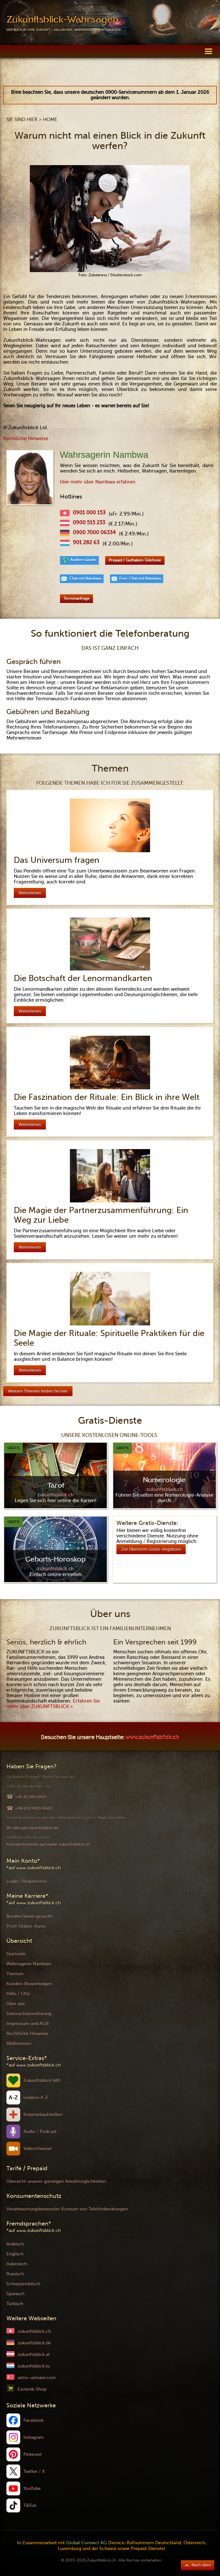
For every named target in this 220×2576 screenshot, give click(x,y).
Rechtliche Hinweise (25, 438)
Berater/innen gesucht (29, 1916)
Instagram (33, 2437)
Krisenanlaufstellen (42, 2114)
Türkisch (14, 2303)
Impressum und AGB (27, 2023)
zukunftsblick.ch (34, 2331)
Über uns (15, 2003)
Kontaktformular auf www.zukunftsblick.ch (48, 1844)
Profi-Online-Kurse (26, 1926)
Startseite (16, 1954)
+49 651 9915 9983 (33, 1808)
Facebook (33, 2420)
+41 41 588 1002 (30, 1796)
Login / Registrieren (26, 1881)
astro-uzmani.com (37, 2377)
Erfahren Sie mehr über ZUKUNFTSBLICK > (53, 1703)
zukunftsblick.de (34, 2343)
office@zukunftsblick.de (35, 1828)
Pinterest (32, 2454)
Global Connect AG (86, 2542)
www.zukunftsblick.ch (152, 1737)
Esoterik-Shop (32, 2389)
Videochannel (37, 2148)
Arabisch (15, 2244)
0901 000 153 (89, 513)
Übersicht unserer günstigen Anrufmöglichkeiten (56, 2181)
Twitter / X (34, 2471)
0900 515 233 (89, 523)
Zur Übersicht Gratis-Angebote (151, 1549)
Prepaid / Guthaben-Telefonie (135, 560)
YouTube (32, 2488)
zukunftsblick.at (34, 2354)
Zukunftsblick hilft (41, 2080)
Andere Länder (83, 560)
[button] (208, 51)
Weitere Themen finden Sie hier (38, 1391)
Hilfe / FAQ (18, 1993)
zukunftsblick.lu (34, 2366)
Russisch (15, 2273)
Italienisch (16, 2264)
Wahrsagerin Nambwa (28, 1963)
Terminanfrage (76, 598)
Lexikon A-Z (35, 2097)
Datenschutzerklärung (28, 2013)
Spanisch (15, 2293)
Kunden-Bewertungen (29, 1983)
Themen (14, 1973)
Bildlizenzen (18, 2043)
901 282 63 (86, 542)
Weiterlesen (30, 892)
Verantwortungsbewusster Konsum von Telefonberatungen (67, 2209)
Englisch (14, 2254)
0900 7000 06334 (94, 533)
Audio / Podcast (39, 2131)
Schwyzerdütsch (23, 2283)
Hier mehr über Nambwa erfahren (97, 481)
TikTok (29, 2505)
